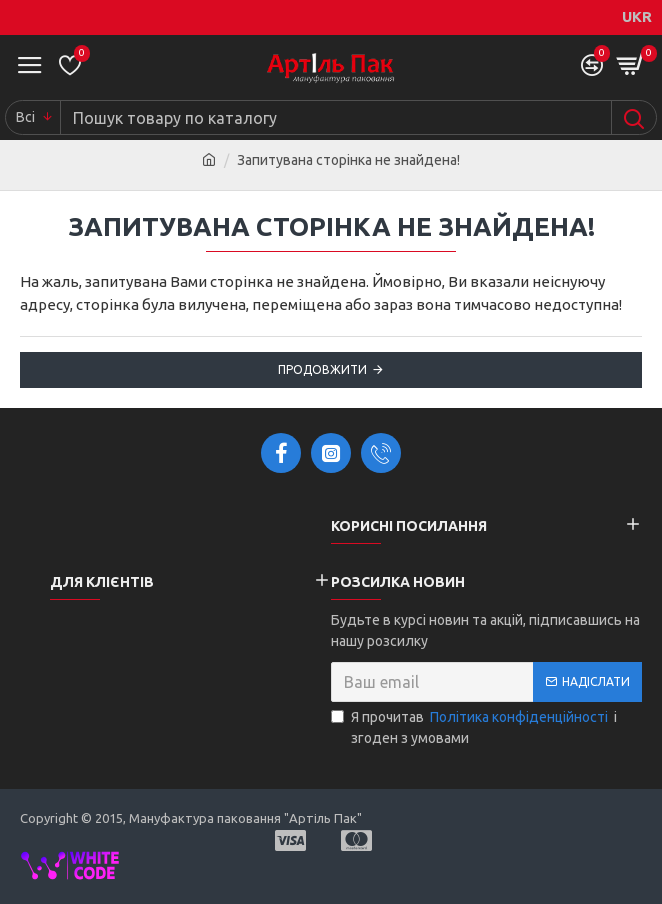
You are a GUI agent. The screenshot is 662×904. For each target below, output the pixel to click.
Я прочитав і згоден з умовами (474, 726)
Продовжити (322, 369)
